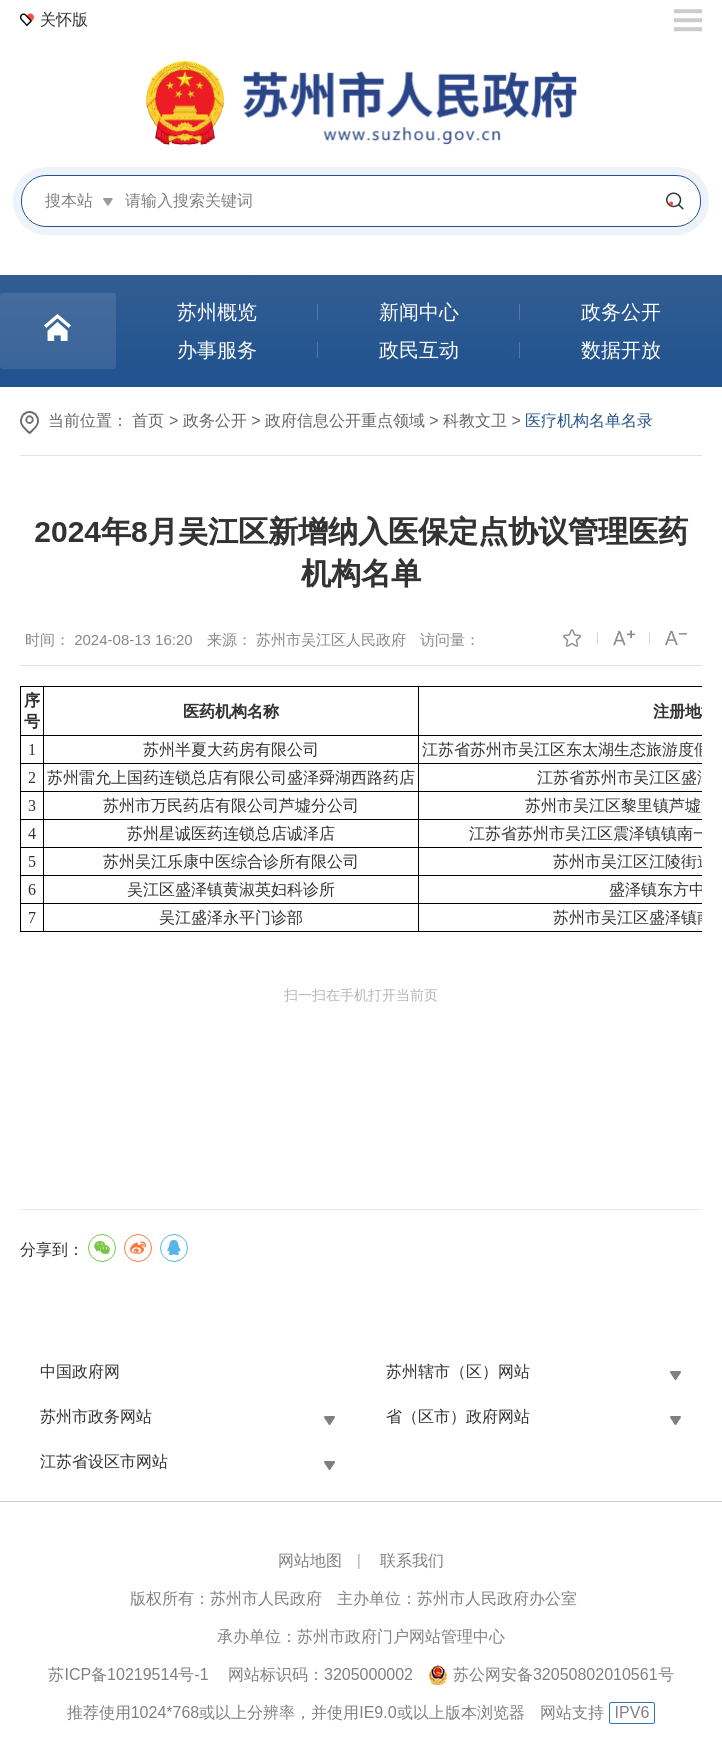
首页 (148, 420)
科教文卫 (475, 420)
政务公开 (215, 420)
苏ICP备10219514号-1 (128, 1674)
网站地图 (310, 1560)
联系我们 (412, 1560)
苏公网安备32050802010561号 (563, 1674)
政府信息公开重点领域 (345, 420)
